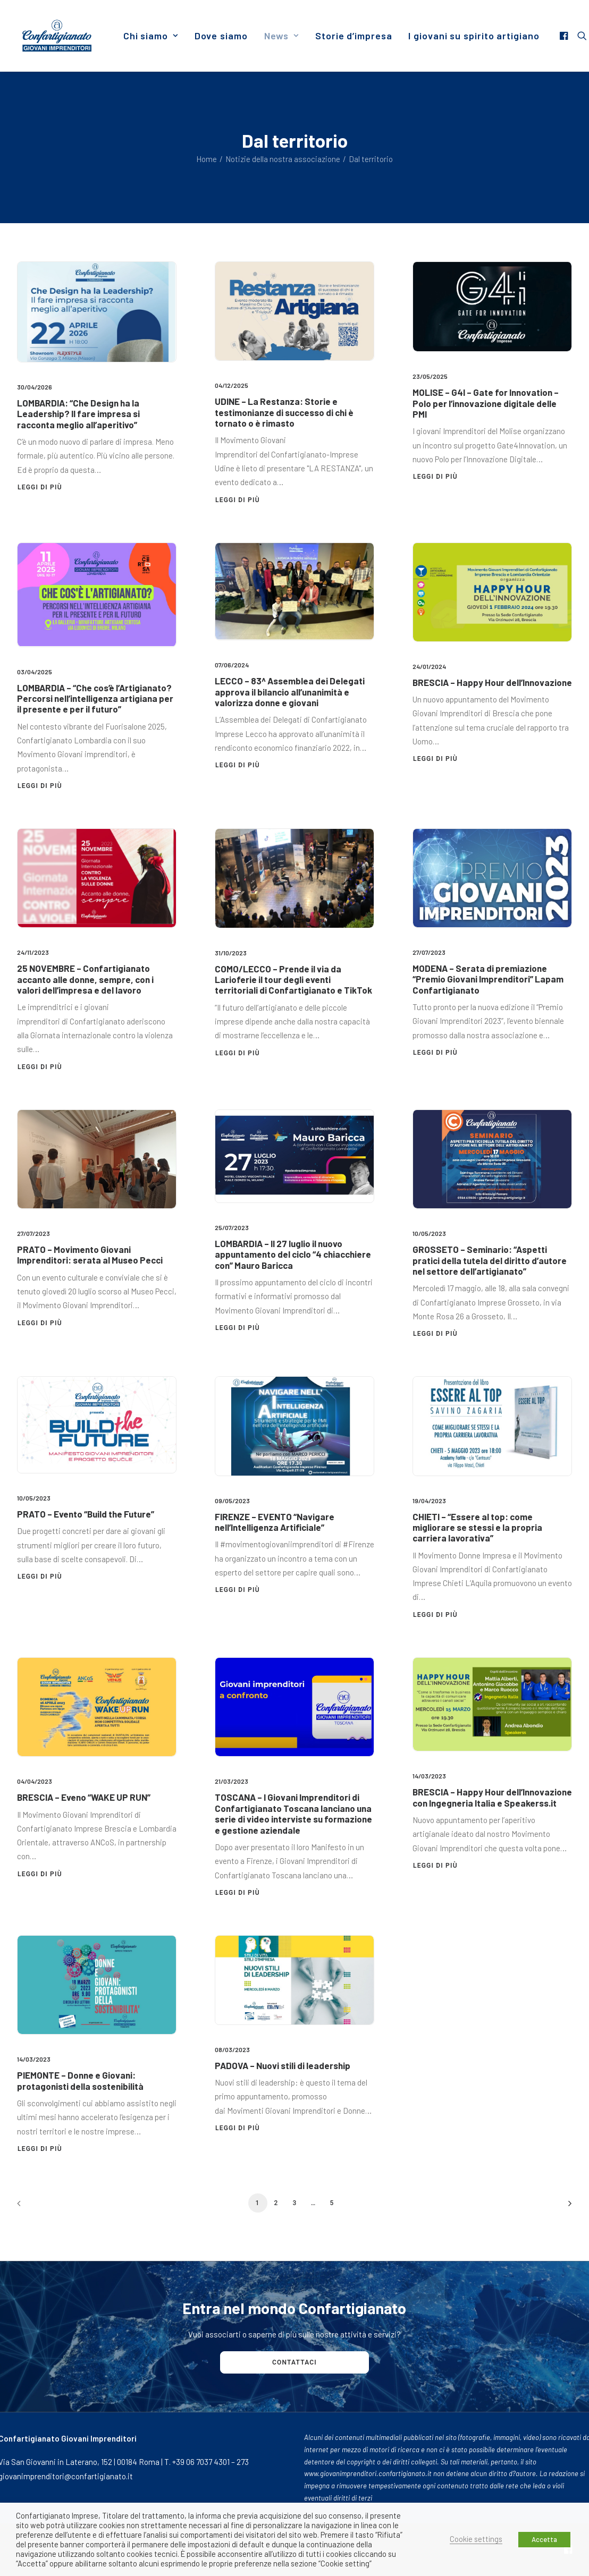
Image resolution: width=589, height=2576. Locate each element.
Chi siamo (150, 35)
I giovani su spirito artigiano (473, 35)
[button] (565, 35)
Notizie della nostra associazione (282, 159)
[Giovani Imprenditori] (57, 35)
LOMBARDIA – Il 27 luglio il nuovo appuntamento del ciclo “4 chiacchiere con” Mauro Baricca (293, 1254)
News (281, 35)
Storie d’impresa (353, 35)
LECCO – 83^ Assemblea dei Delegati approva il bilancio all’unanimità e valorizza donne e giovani (290, 691)
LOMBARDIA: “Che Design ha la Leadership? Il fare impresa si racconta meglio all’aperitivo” (78, 413)
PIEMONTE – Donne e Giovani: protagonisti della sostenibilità (80, 2080)
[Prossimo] (557, 2207)
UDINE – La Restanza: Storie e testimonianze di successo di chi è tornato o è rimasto (284, 412)
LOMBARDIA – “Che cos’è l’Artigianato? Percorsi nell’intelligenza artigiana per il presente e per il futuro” (95, 698)
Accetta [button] (544, 2539)
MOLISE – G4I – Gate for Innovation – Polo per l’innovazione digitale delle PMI (486, 403)
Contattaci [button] (294, 2362)
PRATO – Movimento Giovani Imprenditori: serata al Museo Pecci (90, 1254)
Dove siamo (221, 35)
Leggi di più (40, 487)
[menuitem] (151, 35)
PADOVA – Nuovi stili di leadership (282, 2065)
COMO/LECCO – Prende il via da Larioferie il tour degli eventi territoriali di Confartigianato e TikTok (293, 979)
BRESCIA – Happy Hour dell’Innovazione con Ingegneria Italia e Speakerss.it (492, 1797)
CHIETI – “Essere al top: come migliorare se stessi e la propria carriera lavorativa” (477, 1527)
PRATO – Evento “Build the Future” (85, 1514)
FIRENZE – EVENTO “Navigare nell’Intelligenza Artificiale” (274, 1521)
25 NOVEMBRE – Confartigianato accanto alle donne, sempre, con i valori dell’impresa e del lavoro (85, 979)
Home (206, 159)
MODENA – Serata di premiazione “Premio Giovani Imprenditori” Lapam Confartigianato (488, 979)
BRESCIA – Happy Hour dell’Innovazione (492, 682)
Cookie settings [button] (476, 2539)
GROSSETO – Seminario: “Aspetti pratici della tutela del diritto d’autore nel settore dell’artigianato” (490, 1260)
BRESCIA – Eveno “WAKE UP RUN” (83, 1797)
